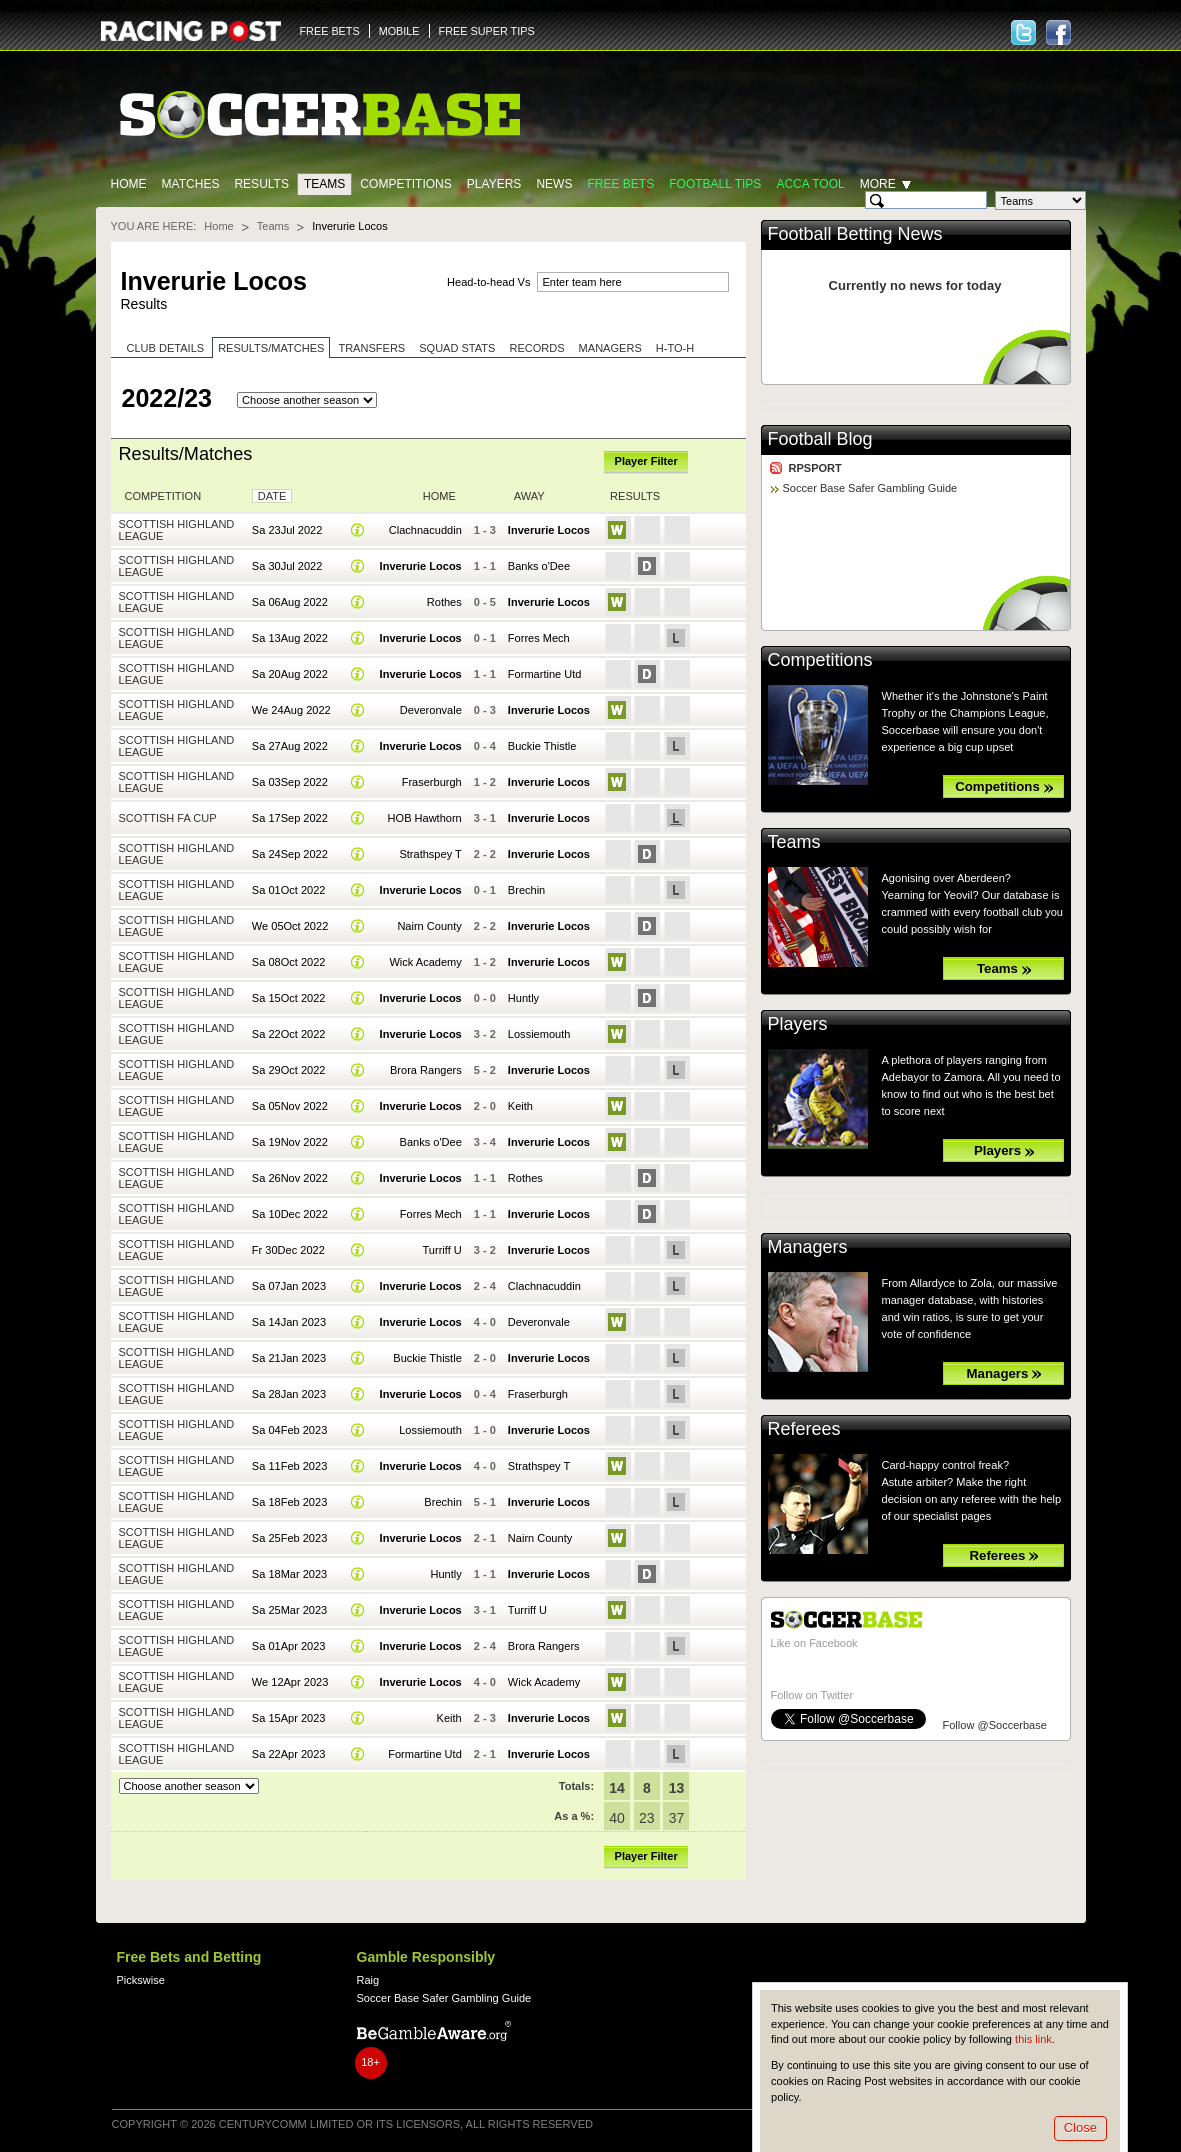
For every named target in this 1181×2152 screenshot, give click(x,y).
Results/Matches (271, 348)
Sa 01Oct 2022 (289, 890)
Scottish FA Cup (168, 818)
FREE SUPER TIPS (487, 31)
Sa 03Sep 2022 (290, 782)
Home (129, 184)
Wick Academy (425, 962)
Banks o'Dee (539, 566)
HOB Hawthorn (425, 818)
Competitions (405, 184)
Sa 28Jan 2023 (289, 1394)
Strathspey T (430, 854)
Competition (163, 496)
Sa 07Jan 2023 (289, 1286)
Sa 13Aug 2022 (290, 638)
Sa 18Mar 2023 (289, 1574)
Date (272, 496)
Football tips (715, 184)
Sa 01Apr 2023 (289, 1646)
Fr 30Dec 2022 (288, 1250)
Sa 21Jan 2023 (289, 1358)
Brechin (526, 890)
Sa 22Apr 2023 (289, 1754)
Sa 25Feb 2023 (289, 1538)
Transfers (371, 348)
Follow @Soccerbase (995, 1725)
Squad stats (457, 348)
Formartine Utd (545, 674)
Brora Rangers (426, 1070)
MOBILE (399, 31)
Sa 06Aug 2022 (290, 602)
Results (261, 184)
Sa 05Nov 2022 (290, 1106)
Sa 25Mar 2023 (289, 1610)
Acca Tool (810, 184)
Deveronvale (431, 710)
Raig (368, 1980)
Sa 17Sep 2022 (290, 818)
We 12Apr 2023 (290, 1682)
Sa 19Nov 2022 (290, 1142)
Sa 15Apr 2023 (289, 1718)
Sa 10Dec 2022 (290, 1214)
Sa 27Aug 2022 (290, 746)
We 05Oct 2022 (290, 926)
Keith (520, 1106)
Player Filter (646, 461)
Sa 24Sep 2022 (290, 854)
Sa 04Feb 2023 (289, 1430)
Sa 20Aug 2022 (290, 674)
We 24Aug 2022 (291, 710)
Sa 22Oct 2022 (289, 1034)
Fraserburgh (432, 782)
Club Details (166, 348)
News (554, 184)
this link (1033, 2039)
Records (536, 348)
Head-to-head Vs (488, 282)
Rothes (444, 602)
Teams (324, 184)
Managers (610, 348)
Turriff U (442, 1250)
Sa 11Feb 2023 (289, 1466)
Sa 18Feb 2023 (289, 1502)
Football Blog (820, 439)
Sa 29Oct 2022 (289, 1070)
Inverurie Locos (549, 530)
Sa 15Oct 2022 (289, 998)
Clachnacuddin (425, 530)
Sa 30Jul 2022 (287, 566)
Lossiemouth (539, 1034)
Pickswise (141, 1980)
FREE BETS (330, 31)
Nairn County (429, 926)
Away (529, 496)
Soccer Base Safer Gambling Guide (870, 488)
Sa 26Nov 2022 (290, 1178)
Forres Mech (539, 638)
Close (1080, 2127)
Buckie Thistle (542, 746)
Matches (191, 184)
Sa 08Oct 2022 (289, 962)
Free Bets (620, 184)
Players (494, 184)
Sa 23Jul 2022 (287, 530)
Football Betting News (855, 234)
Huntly (523, 998)
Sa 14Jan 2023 (289, 1322)
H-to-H (675, 348)
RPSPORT (815, 468)
